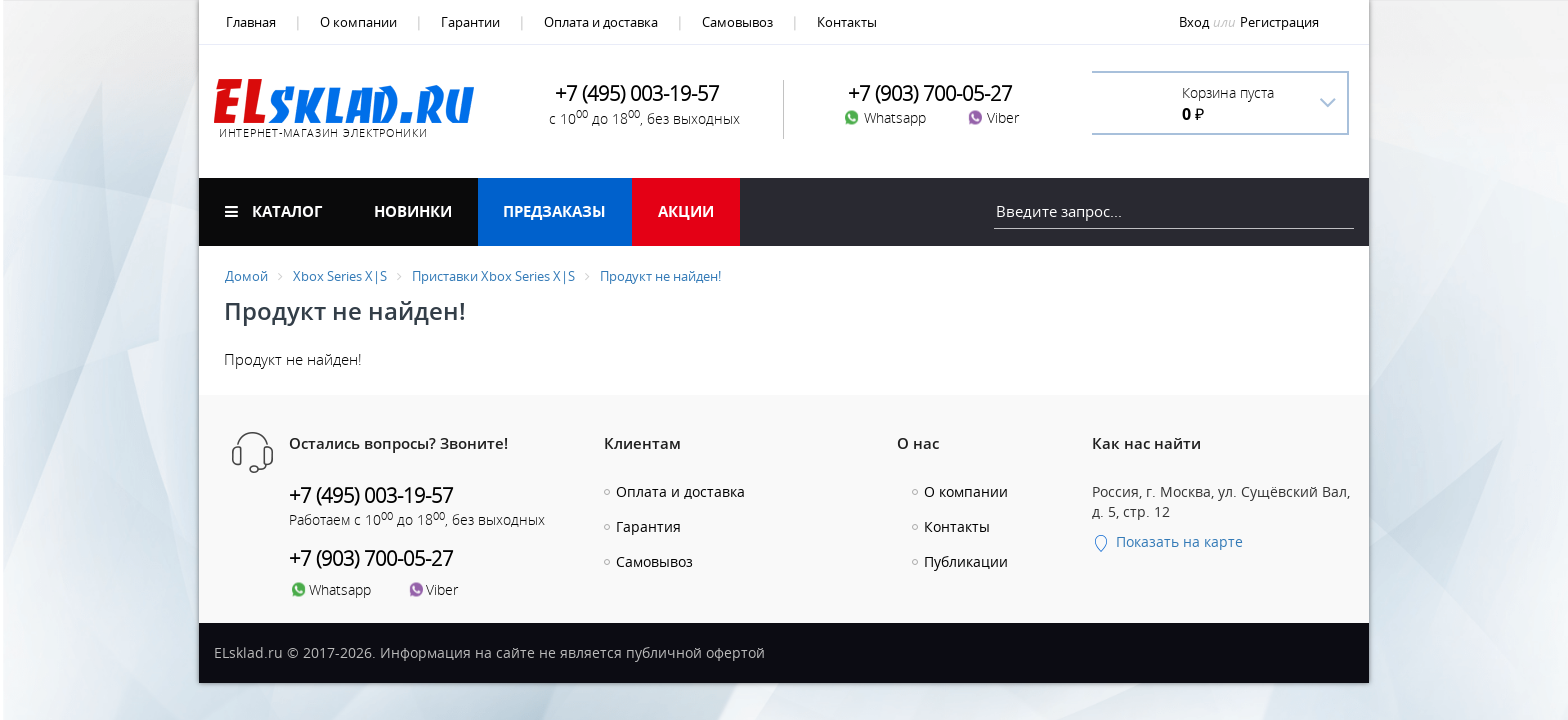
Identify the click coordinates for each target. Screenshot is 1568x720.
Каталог (273, 211)
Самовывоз (737, 22)
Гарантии (470, 22)
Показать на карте (1167, 541)
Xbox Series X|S (340, 276)
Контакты (847, 22)
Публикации (966, 561)
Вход (1194, 22)
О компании (358, 22)
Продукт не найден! (660, 276)
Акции (686, 211)
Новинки (413, 211)
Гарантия (648, 526)
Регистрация (1279, 22)
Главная (251, 22)
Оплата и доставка (601, 22)
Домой (246, 276)
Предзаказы (554, 211)
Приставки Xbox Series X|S (493, 276)
